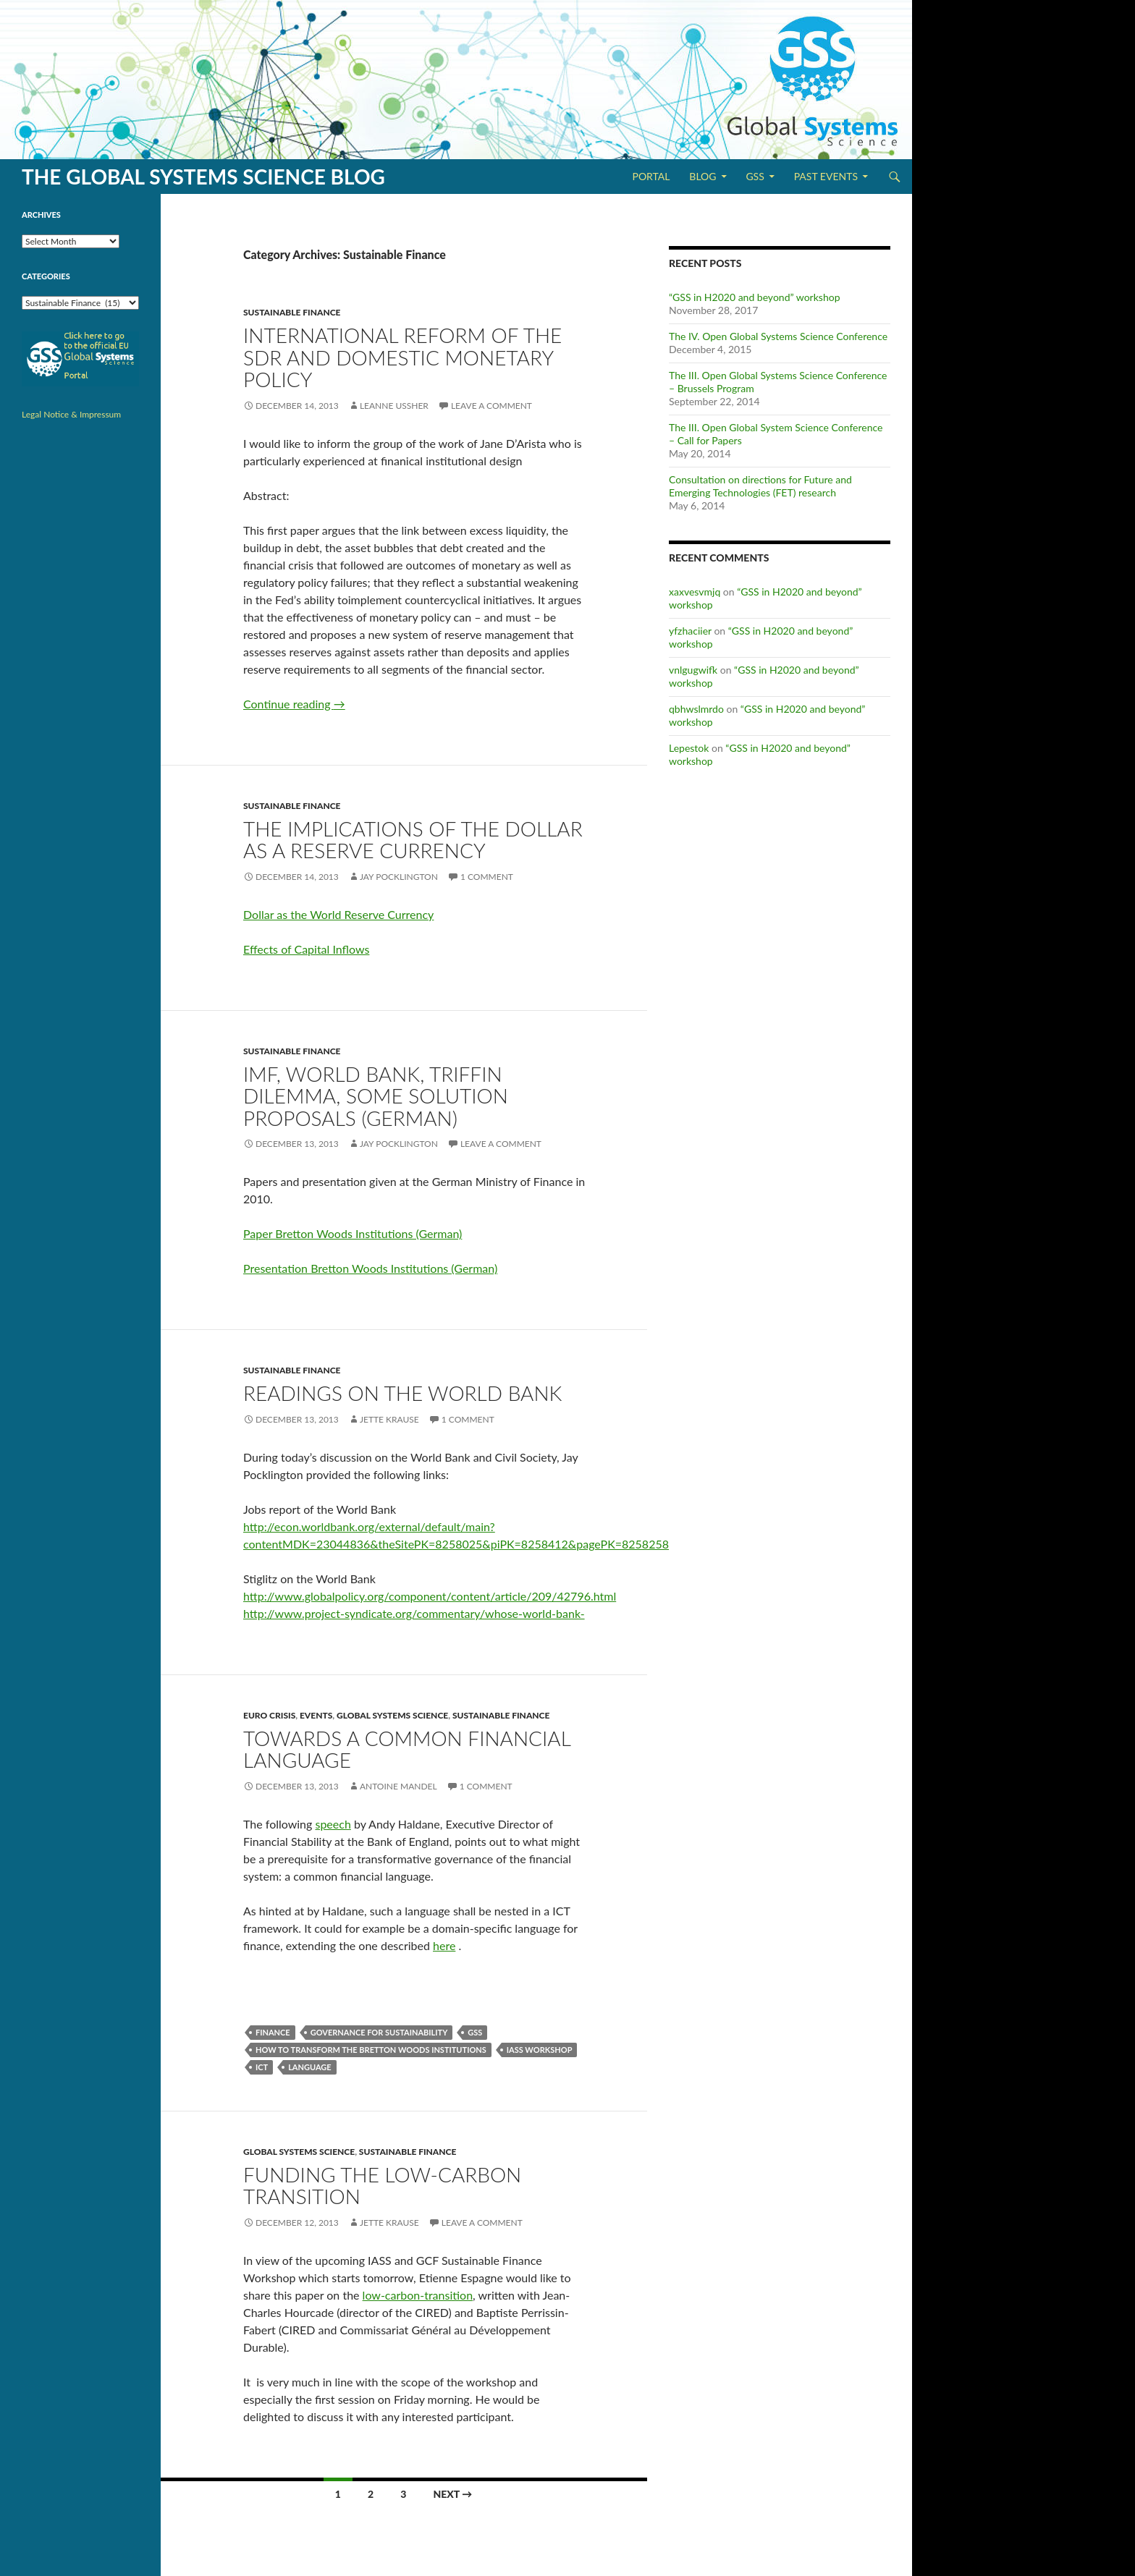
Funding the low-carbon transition (382, 2185)
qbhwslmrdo (696, 709)
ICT (262, 2067)
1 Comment (486, 876)
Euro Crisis (269, 1715)
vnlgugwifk (693, 670)
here (444, 1945)
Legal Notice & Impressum (71, 414)
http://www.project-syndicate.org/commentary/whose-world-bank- (414, 1613)
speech (332, 1824)
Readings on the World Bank (402, 1393)
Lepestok (689, 748)
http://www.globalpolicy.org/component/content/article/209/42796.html (429, 1596)
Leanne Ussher (394, 405)
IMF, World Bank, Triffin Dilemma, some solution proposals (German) (375, 1096)
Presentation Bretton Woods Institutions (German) (370, 1268)
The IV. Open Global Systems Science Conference (778, 336)
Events (316, 1715)
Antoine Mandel (398, 1786)
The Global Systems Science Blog (203, 176)
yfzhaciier (690, 630)
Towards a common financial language (406, 1749)
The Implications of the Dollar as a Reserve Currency (413, 839)
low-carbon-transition (418, 2295)
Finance (273, 2032)
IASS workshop (540, 2049)
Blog (702, 176)
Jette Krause (389, 1419)
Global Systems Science (392, 1715)
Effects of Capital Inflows (306, 949)
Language (310, 2067)
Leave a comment (491, 405)
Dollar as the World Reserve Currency (338, 914)
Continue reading (294, 704)
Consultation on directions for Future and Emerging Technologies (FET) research (760, 486)
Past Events (826, 176)
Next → (452, 2494)
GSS (755, 176)
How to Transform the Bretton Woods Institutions (371, 2049)
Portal (651, 176)
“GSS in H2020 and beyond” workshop (754, 297)
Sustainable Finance (292, 312)
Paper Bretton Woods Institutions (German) (352, 1233)
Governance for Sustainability (379, 2032)
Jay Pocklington (399, 876)
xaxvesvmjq (694, 591)
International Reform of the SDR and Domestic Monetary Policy (402, 357)
